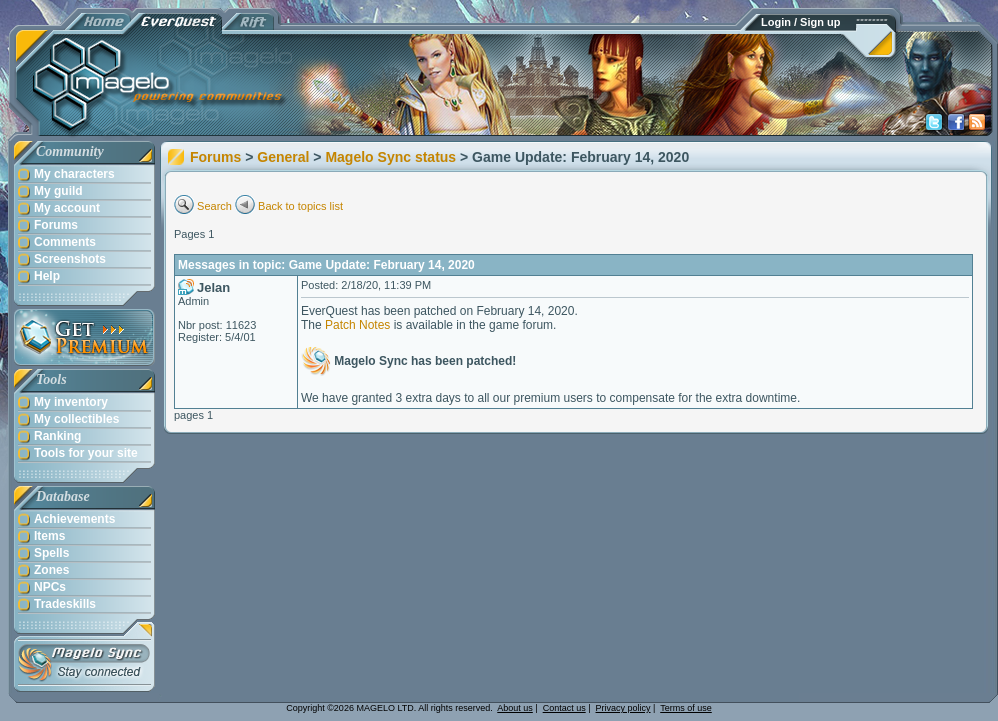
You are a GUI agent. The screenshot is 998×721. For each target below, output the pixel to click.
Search (214, 206)
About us (515, 708)
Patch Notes (357, 325)
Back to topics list (300, 206)
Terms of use (686, 708)
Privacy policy (623, 708)
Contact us (564, 708)
